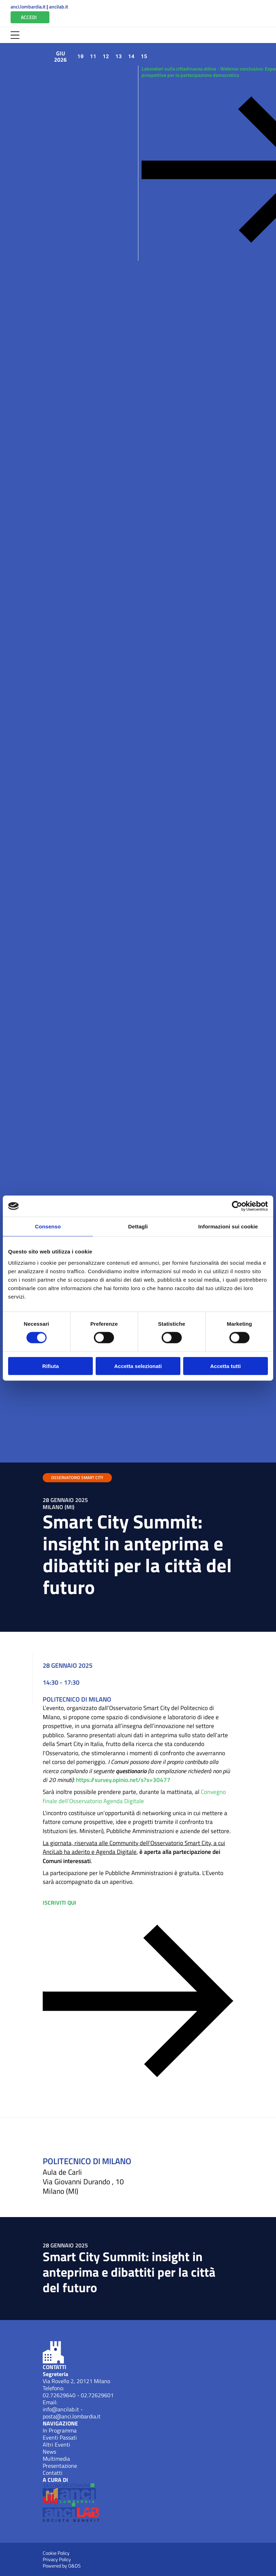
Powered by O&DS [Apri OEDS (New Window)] (62, 2566)
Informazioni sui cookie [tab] (228, 1226)
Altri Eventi (56, 2444)
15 (144, 56)
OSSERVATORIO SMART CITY (77, 1477)
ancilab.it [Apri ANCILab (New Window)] (58, 7)
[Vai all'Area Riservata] (30, 17)
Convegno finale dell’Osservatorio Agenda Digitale (134, 1796)
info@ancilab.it (61, 2409)
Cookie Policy (56, 2553)
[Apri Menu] (15, 35)
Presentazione (60, 2465)
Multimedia (56, 2458)
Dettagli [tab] (138, 1226)
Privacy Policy (57, 2559)
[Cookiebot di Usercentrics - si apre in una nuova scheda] (237, 1206)
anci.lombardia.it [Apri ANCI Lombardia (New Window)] (28, 7)
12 (106, 56)
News (49, 2451)
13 (118, 56)
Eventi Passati (60, 2437)
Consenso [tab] (48, 1226)
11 (93, 56)
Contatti (52, 2472)
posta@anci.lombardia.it (72, 2416)
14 (131, 56)
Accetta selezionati (138, 1366)
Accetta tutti (225, 1366)
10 (80, 56)
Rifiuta (50, 1366)
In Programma (60, 2430)
